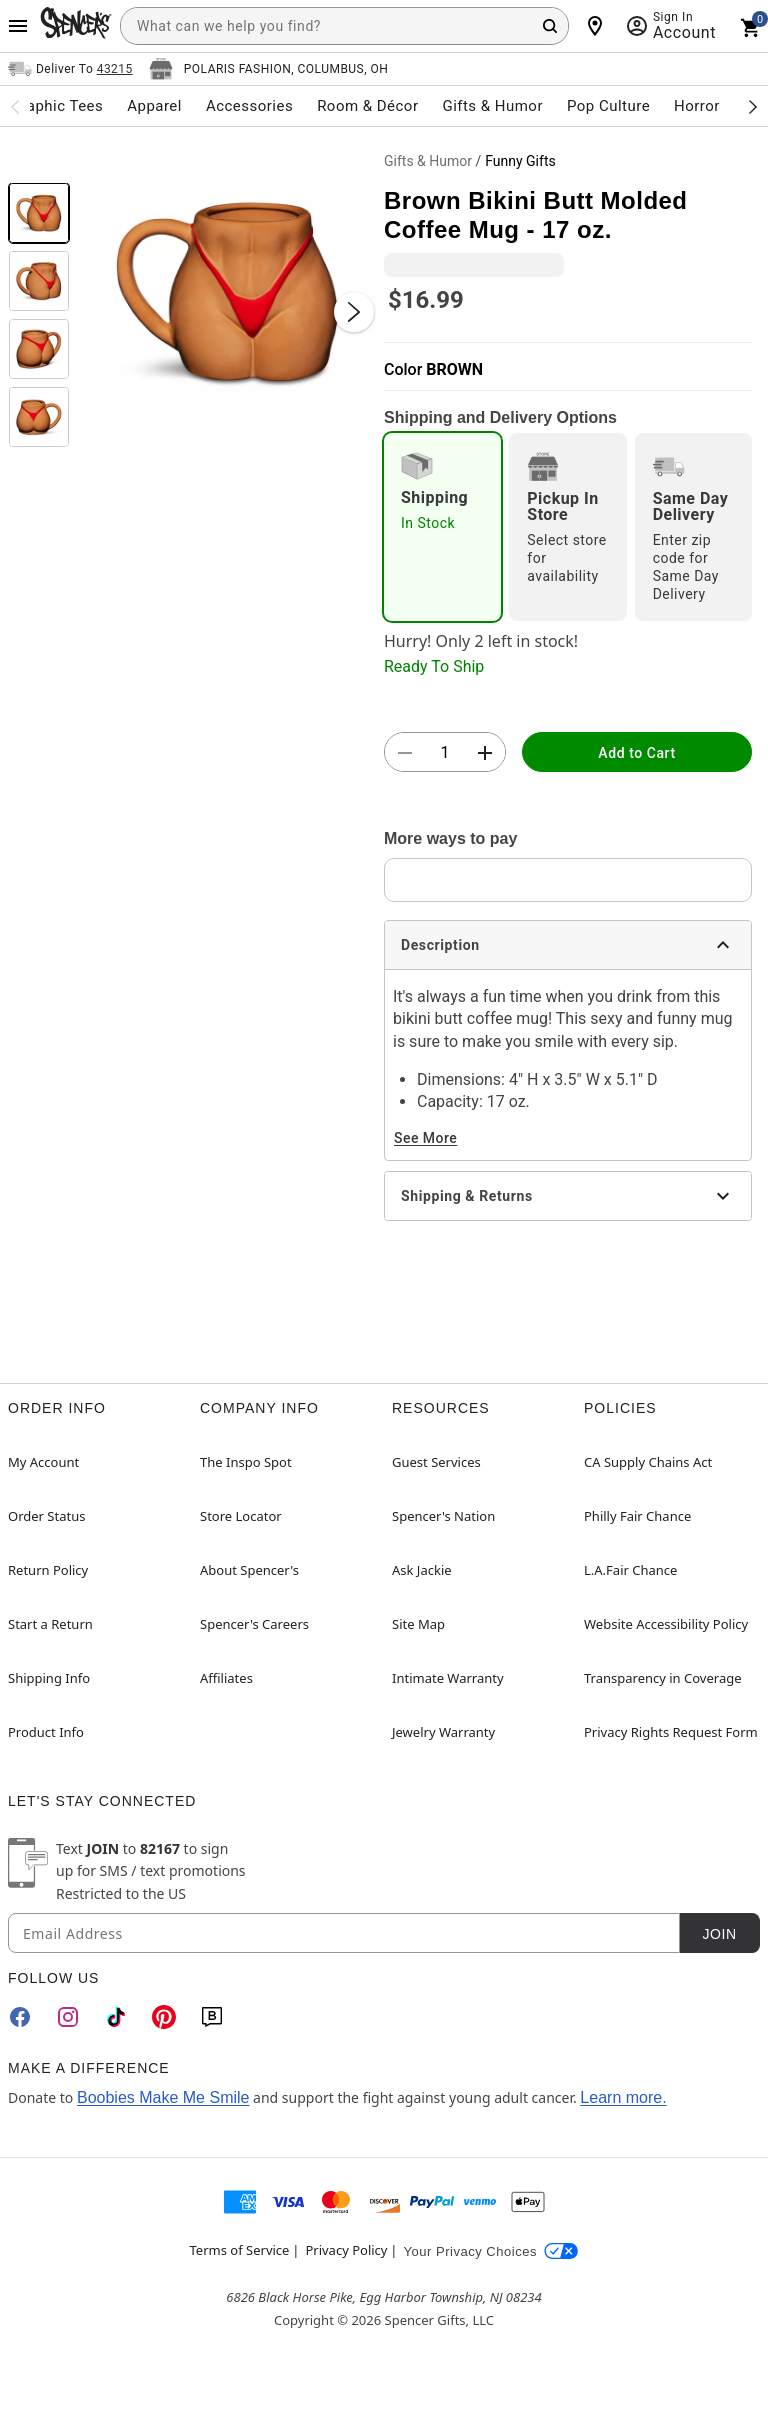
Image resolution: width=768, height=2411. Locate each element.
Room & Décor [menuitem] (367, 106)
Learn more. (623, 2097)
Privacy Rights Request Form (671, 1732)
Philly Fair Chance (637, 1516)
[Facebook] (20, 2017)
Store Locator (241, 1516)
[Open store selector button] (269, 69)
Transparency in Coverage (663, 1678)
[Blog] (212, 2017)
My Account (43, 1462)
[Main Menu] (18, 26)
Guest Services (436, 1462)
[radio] (442, 527)
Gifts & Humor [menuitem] (492, 106)
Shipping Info (49, 1678)
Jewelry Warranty (443, 1732)
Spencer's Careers (254, 1624)
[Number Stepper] (445, 753)
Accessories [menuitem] (249, 106)
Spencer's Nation (443, 1516)
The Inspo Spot (246, 1462)
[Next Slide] (354, 312)
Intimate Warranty (448, 1678)
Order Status (46, 1516)
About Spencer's (249, 1570)
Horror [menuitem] (697, 106)
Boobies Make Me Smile (163, 2097)
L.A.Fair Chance (630, 1570)
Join (719, 1934)
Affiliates (226, 1678)
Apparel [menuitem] (154, 106)
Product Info (46, 1732)
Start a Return (50, 1624)
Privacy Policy (346, 2250)
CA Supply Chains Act (648, 1462)
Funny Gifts (520, 161)
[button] (227, 292)
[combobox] (344, 26)
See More (425, 1138)
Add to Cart (636, 753)
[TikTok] (116, 2017)
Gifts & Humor (428, 161)
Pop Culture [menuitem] (608, 106)
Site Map (418, 1624)
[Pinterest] (164, 2017)
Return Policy (48, 1570)
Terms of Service (240, 2250)
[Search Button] (550, 26)
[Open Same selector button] (70, 69)
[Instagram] (68, 2017)
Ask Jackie (422, 1570)
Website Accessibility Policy (666, 1624)
